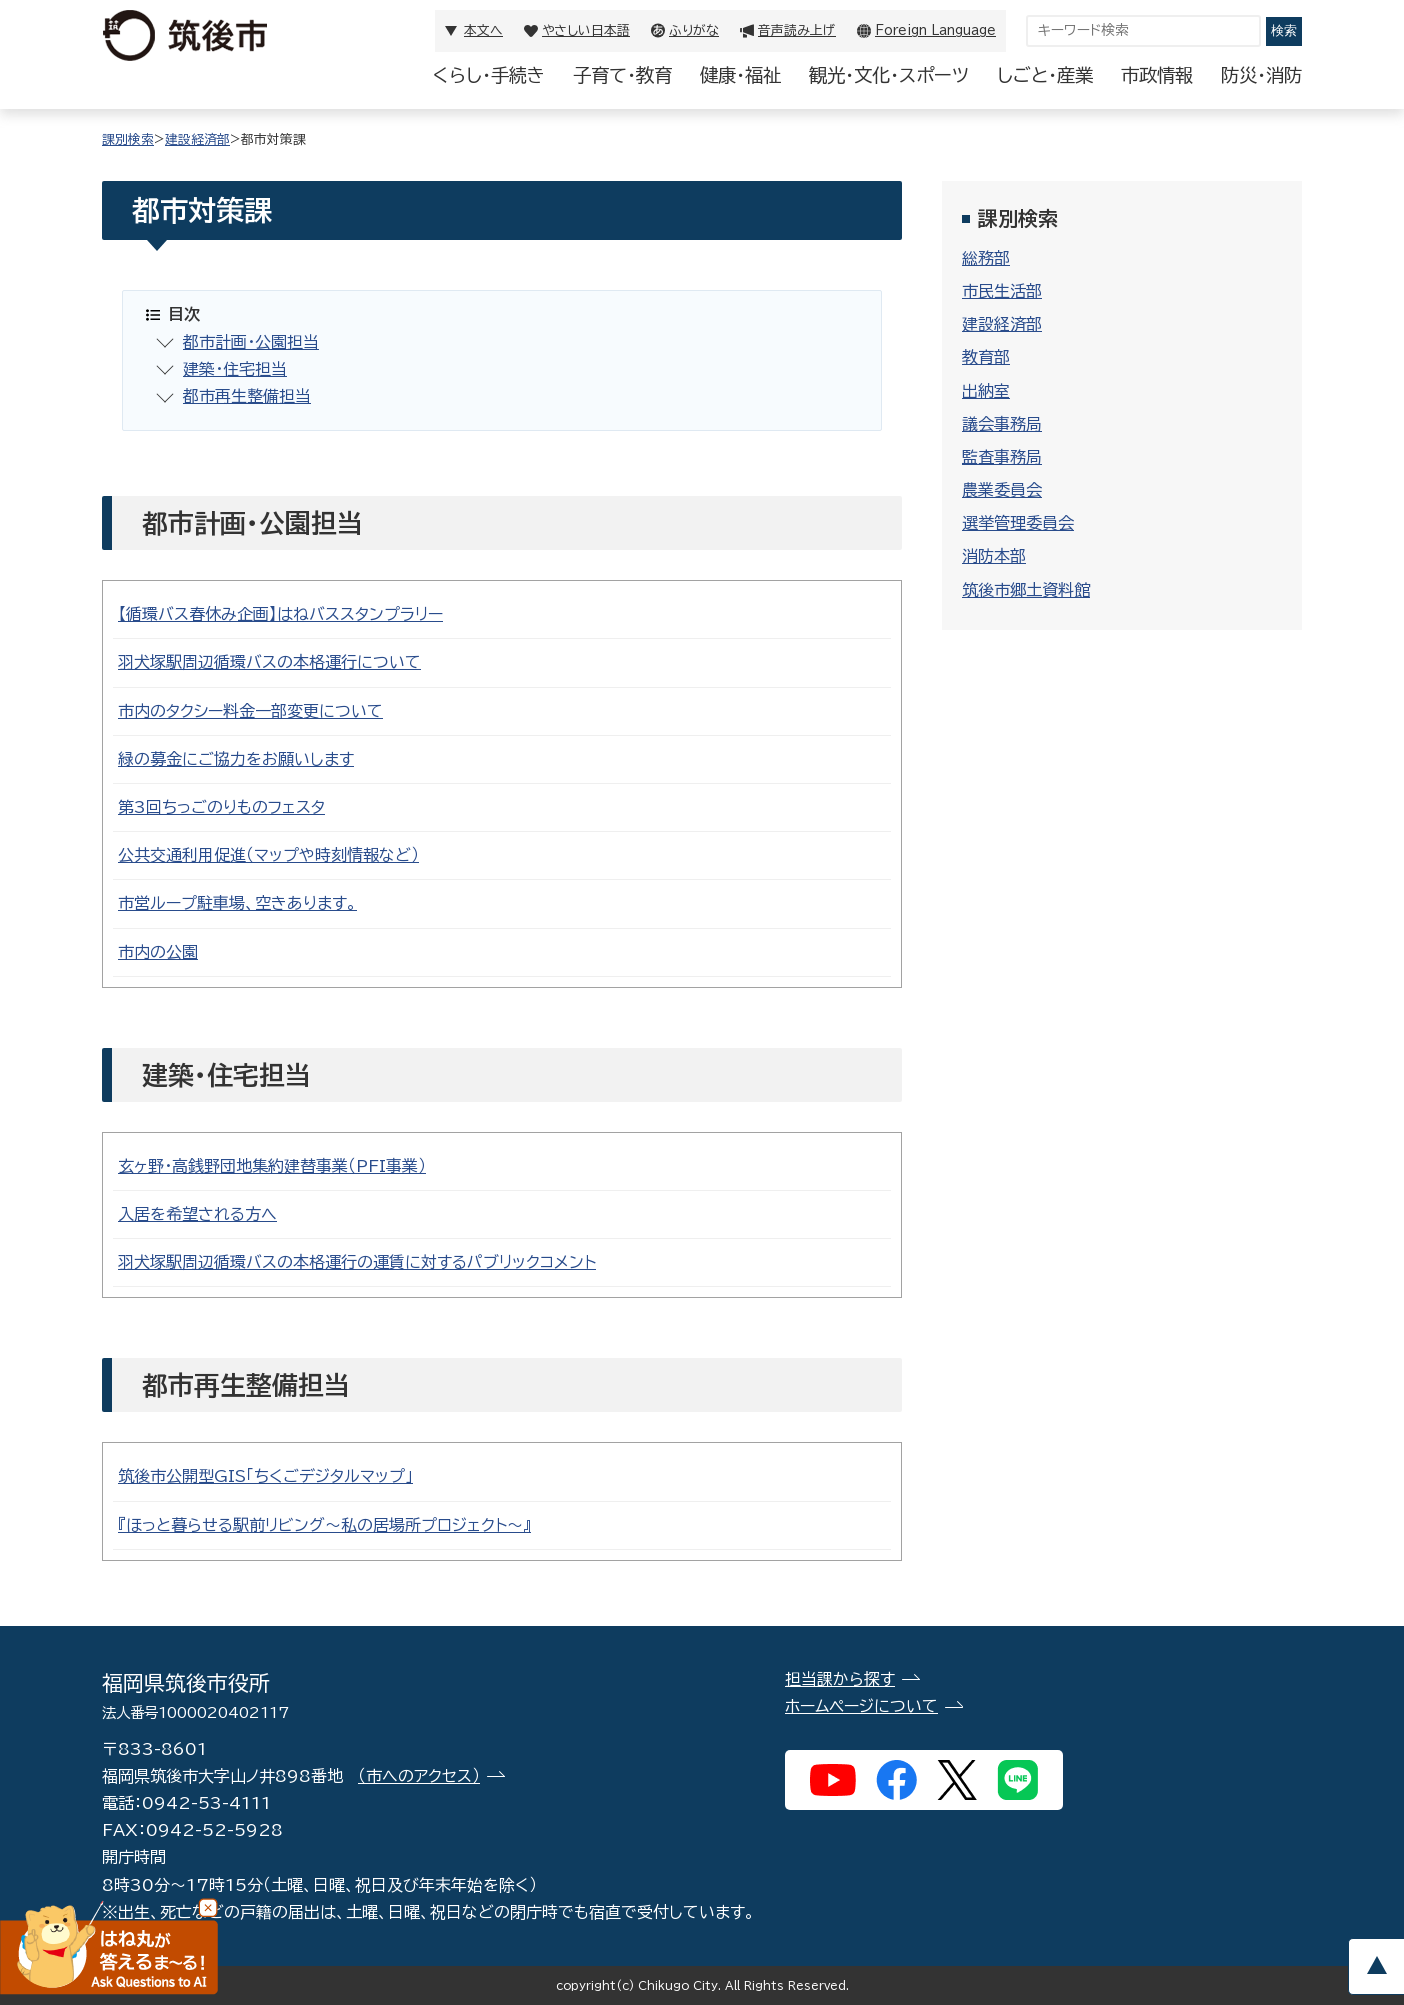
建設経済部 (197, 139)
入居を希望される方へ (197, 1214)
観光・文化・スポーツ (889, 75)
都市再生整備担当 (247, 396)
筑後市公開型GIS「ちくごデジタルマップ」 (265, 1476)
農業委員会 (1002, 490)
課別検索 (128, 139)
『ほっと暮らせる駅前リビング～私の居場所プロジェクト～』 (324, 1525)
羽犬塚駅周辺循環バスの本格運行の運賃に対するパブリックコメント (357, 1262)
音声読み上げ (797, 30)
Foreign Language (935, 30)
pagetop (1376, 1966)
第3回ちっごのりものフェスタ (221, 807)
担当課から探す (840, 1679)
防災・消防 (1261, 75)
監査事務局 (1002, 457)
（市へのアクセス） (419, 1776)
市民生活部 (1002, 291)
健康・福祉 (740, 75)
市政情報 (1157, 75)
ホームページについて (861, 1706)
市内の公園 (158, 952)
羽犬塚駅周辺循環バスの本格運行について (269, 662)
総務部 (986, 258)
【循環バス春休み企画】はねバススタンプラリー (280, 614)
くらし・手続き (489, 75)
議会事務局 (1002, 424)
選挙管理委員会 (1018, 523)
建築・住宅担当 (235, 369)
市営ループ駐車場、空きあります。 (237, 903)
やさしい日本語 (586, 30)
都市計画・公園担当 (251, 342)
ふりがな (694, 30)
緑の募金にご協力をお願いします (236, 759)
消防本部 (994, 556)
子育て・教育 (622, 75)
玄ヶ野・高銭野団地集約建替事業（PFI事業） (272, 1166)
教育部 (986, 357)
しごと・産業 (1045, 75)
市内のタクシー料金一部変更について (250, 711)
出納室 (986, 391)
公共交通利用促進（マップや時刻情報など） (268, 855)
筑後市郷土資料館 (1026, 590)
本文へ (483, 30)
